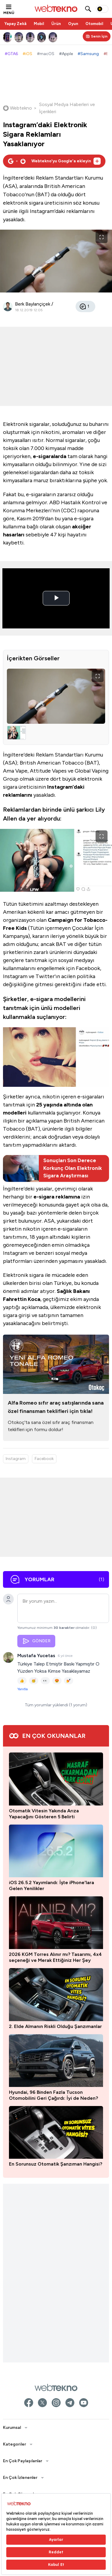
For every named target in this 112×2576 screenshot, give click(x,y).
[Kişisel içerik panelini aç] (97, 36)
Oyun (73, 23)
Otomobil (94, 23)
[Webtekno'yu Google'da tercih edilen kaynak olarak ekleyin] (54, 161)
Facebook (44, 1458)
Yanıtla (22, 1689)
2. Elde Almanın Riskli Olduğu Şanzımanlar (55, 2026)
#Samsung (88, 53)
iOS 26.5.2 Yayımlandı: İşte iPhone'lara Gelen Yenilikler (51, 1885)
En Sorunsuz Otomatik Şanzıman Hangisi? (55, 2164)
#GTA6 (11, 53)
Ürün (56, 23)
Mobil (39, 23)
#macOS (45, 53)
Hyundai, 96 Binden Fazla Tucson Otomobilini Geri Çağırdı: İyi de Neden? (53, 2095)
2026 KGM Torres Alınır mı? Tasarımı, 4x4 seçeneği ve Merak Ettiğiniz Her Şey (55, 1957)
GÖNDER (36, 1641)
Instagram (16, 1458)
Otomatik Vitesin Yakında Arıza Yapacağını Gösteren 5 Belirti (44, 1813)
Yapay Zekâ (15, 23)
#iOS (27, 53)
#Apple (66, 53)
